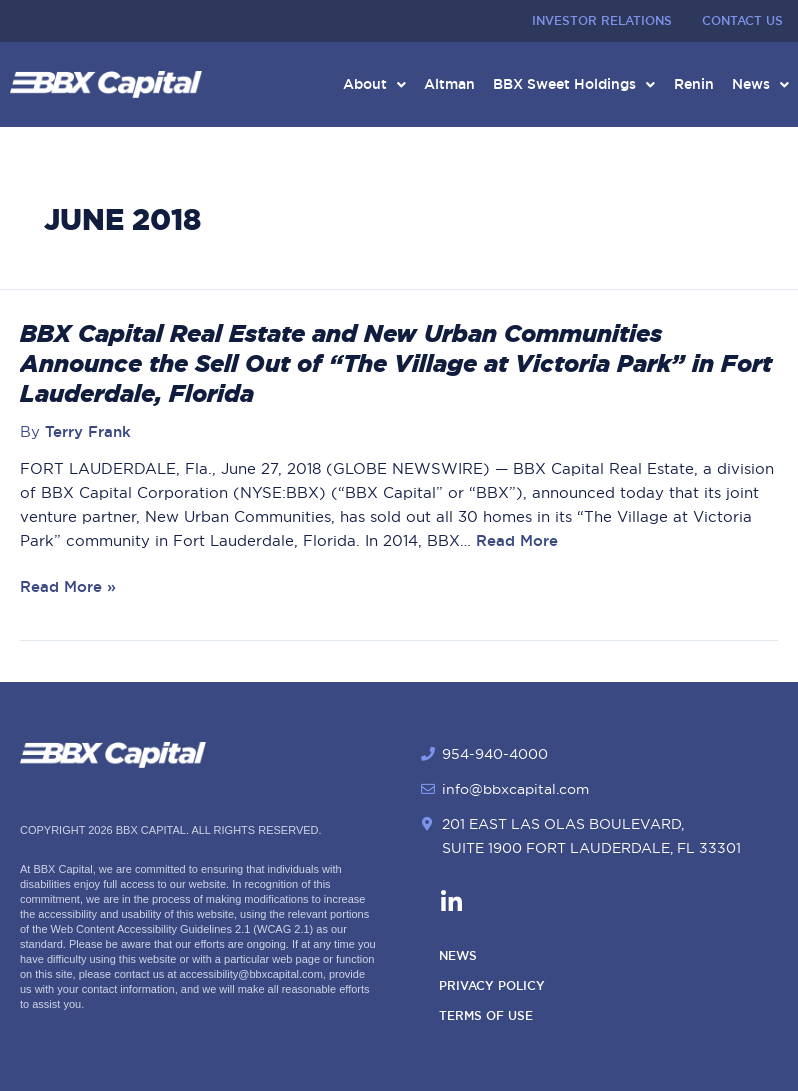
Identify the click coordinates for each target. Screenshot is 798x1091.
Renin (691, 86)
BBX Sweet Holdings (570, 86)
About (366, 86)
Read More (514, 545)
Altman (443, 86)
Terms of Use (486, 1016)
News (759, 86)
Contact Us (742, 21)
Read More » (68, 592)
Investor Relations (602, 21)
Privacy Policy (492, 986)
